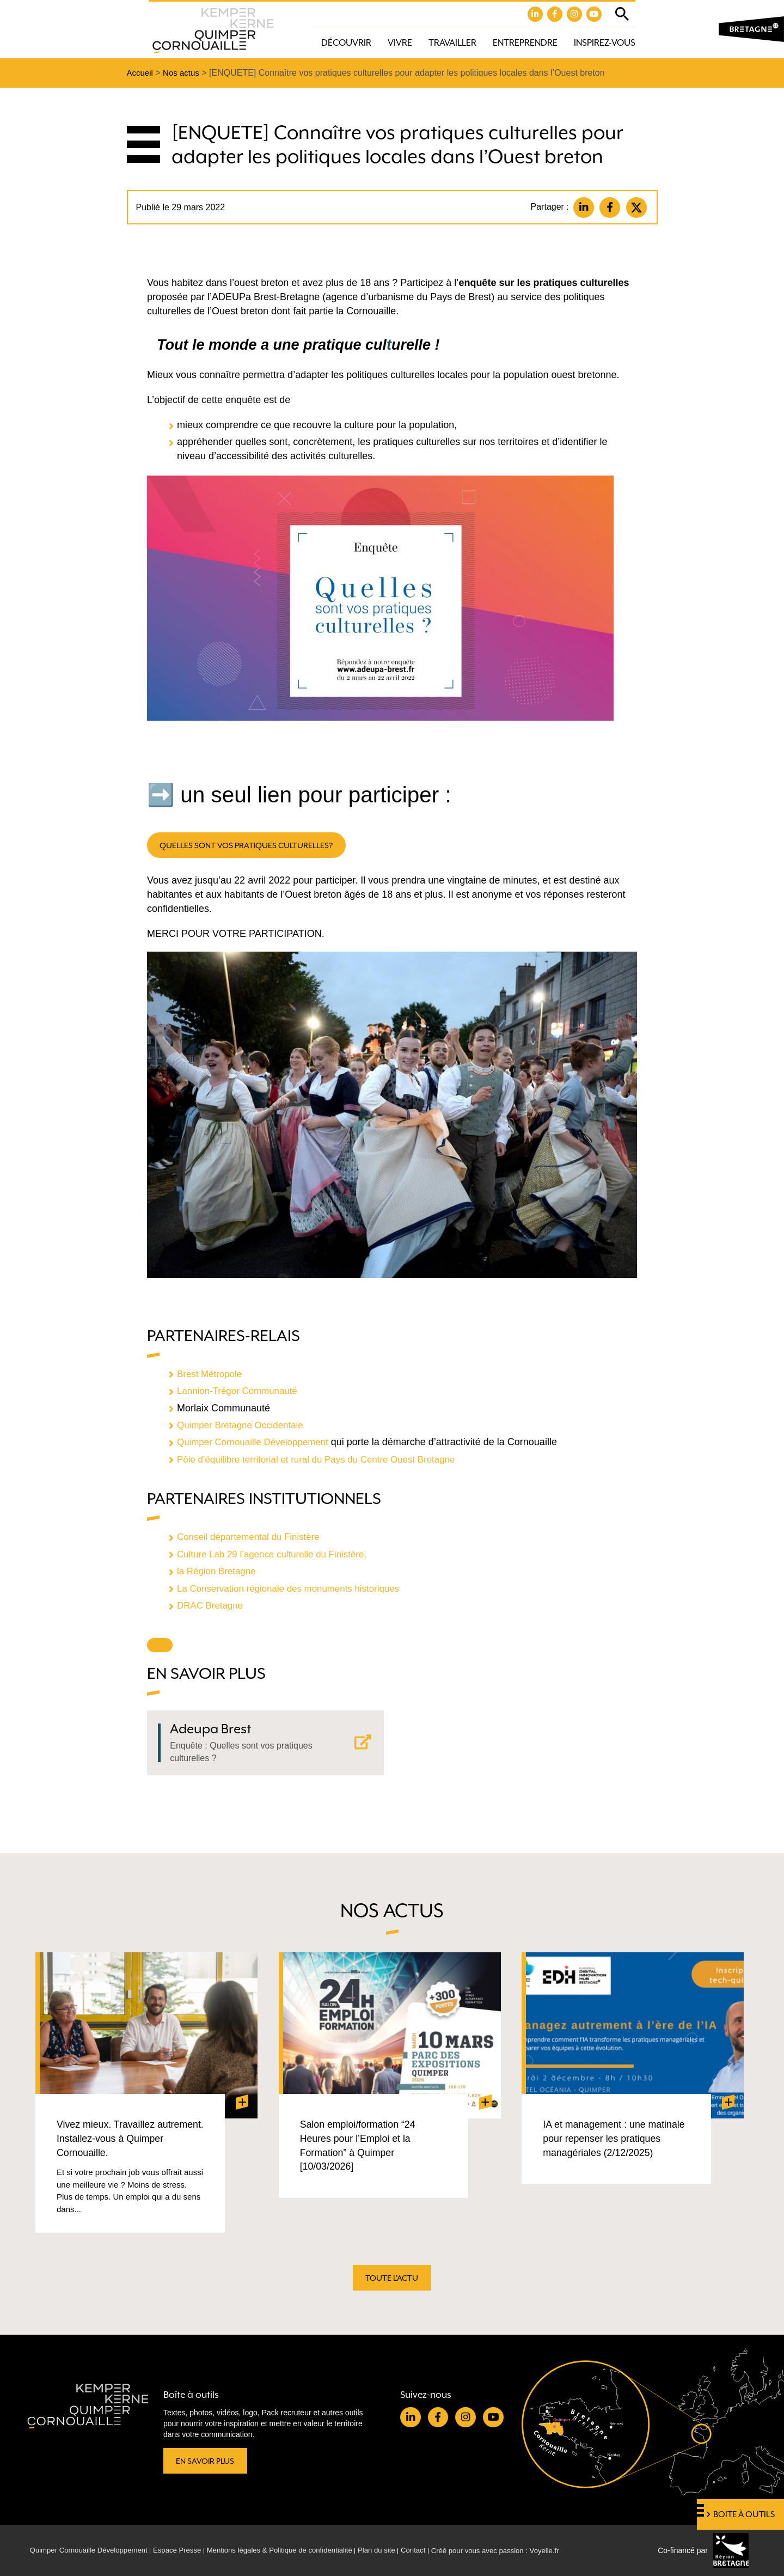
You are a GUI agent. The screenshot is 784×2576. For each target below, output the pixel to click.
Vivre (400, 43)
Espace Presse (186, 2550)
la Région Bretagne (220, 1573)
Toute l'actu (392, 2281)
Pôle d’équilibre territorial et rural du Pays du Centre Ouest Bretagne (325, 1462)
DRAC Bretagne (212, 1606)
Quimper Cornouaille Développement (257, 1445)
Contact (439, 2550)
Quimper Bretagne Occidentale (244, 1428)
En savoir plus (207, 2460)
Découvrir (346, 43)
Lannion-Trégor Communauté (241, 1394)
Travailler (452, 43)
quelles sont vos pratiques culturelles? (252, 848)
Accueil (141, 73)
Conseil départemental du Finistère (253, 1539)
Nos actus (183, 73)
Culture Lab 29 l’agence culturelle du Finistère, (278, 1556)
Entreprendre (525, 43)
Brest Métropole (211, 1377)
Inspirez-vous (604, 43)
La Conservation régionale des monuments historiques (295, 1590)
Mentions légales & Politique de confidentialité (296, 2550)
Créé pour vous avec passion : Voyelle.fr (526, 2550)
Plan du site (399, 2550)
